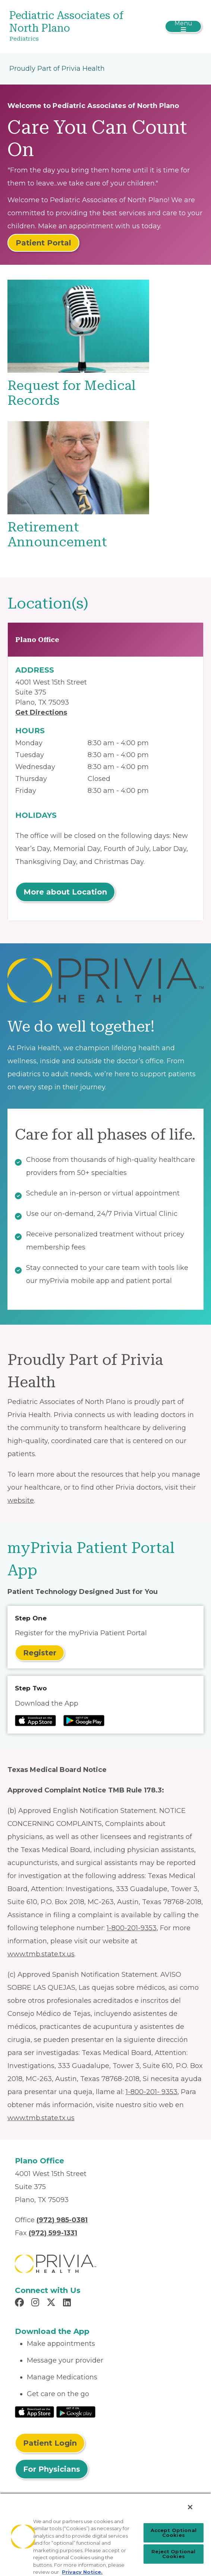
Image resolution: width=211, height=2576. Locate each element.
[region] (105, 2534)
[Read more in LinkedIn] (68, 2303)
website (20, 1500)
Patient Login (50, 2443)
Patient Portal (43, 242)
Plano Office (37, 640)
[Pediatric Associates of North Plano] (73, 26)
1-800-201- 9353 (151, 2092)
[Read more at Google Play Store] (83, 1720)
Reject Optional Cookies (173, 2553)
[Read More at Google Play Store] (75, 2411)
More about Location (65, 891)
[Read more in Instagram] (36, 2303)
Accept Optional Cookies (173, 2532)
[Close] (190, 2507)
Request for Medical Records (71, 393)
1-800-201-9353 (132, 1928)
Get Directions (41, 712)
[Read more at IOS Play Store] (35, 1720)
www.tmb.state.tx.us (41, 1954)
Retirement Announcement (57, 535)
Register (39, 1652)
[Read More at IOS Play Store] (34, 2411)
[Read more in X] (52, 2303)
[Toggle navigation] (183, 26)
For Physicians (51, 2469)
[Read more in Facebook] (20, 2303)
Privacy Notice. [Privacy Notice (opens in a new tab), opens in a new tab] (82, 2572)
